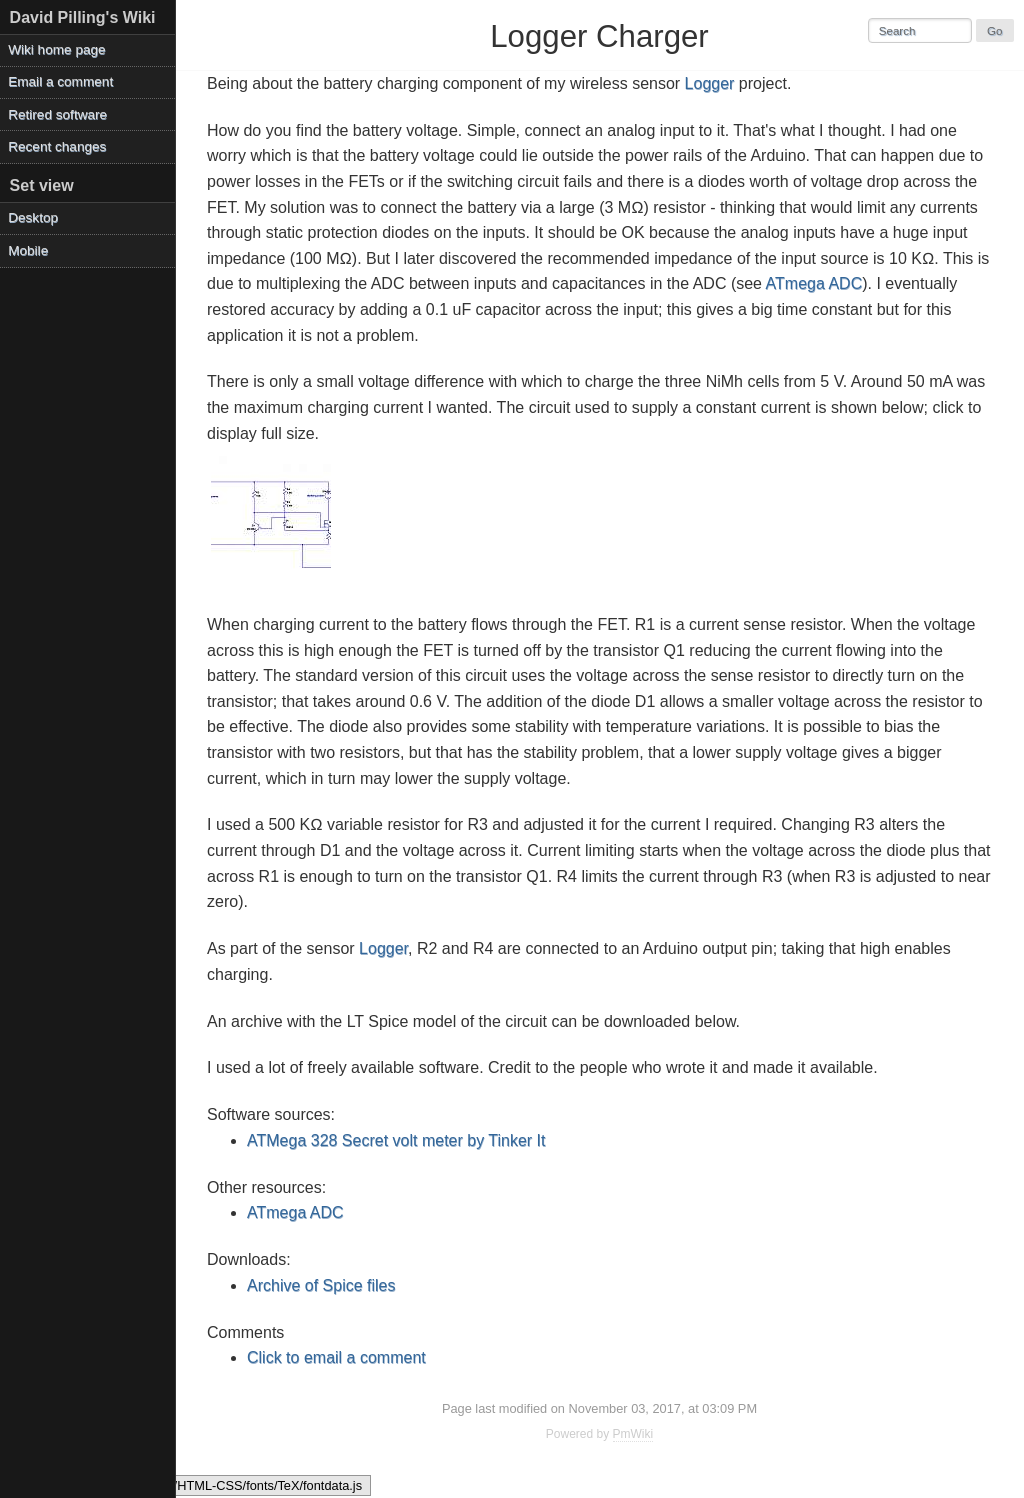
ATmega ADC (814, 283)
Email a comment (60, 81)
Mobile (28, 250)
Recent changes (57, 146)
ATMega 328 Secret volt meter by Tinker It (396, 1140)
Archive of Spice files (321, 1285)
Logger (710, 83)
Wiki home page (56, 49)
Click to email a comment (336, 1357)
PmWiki (633, 1434)
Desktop (33, 217)
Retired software (57, 114)
